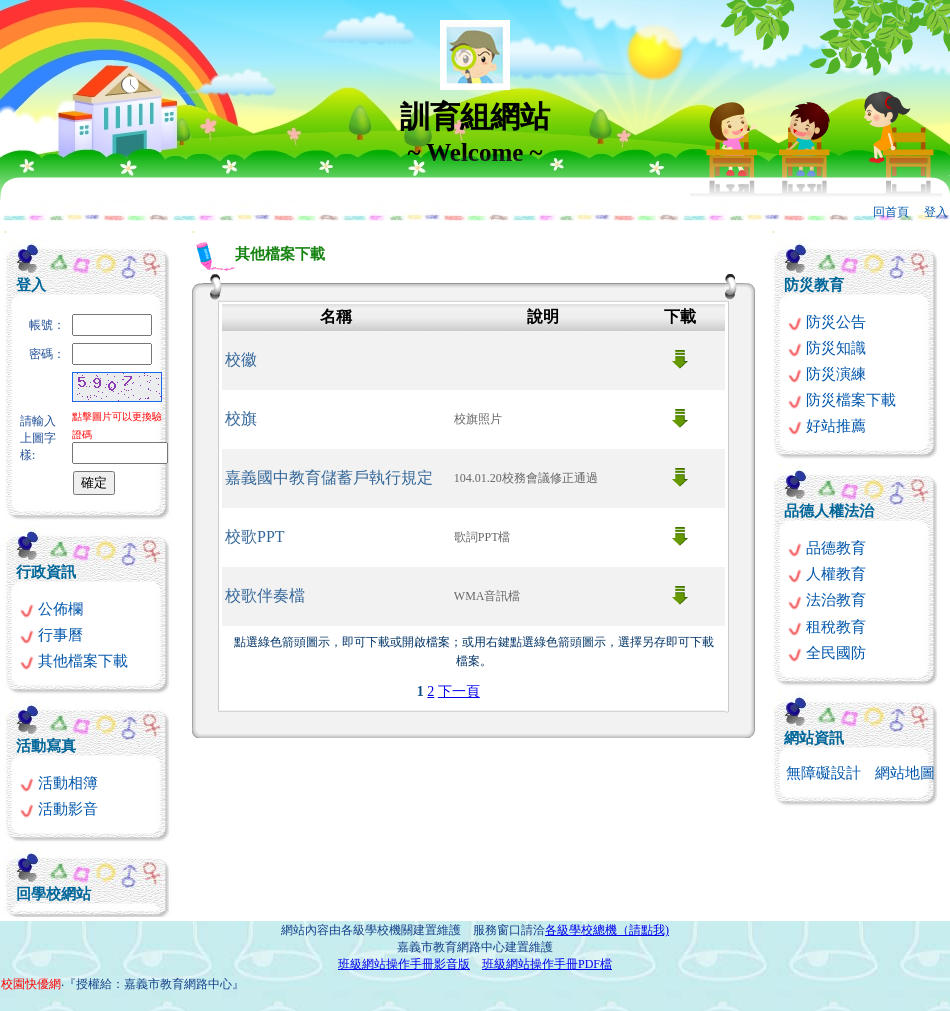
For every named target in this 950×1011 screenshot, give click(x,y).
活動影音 (58, 809)
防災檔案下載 (841, 400)
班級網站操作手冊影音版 (404, 964)
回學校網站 (53, 894)
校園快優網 (31, 984)
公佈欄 (51, 609)
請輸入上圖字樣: (38, 438)
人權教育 (826, 574)
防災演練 (826, 374)
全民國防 (826, 653)
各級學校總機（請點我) (607, 930)
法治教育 (826, 600)
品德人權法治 (829, 511)
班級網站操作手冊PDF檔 (547, 964)
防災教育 (814, 285)
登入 (936, 212)
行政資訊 (46, 572)
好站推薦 (826, 426)
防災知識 (826, 348)
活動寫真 (46, 746)
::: (5, 231)
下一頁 (459, 691)
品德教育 (826, 548)
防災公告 (826, 322)
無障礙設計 (823, 773)
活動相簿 (58, 783)
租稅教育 (826, 627)
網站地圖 (905, 773)
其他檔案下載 (73, 661)
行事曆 (51, 635)
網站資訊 (814, 738)
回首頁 (891, 212)
